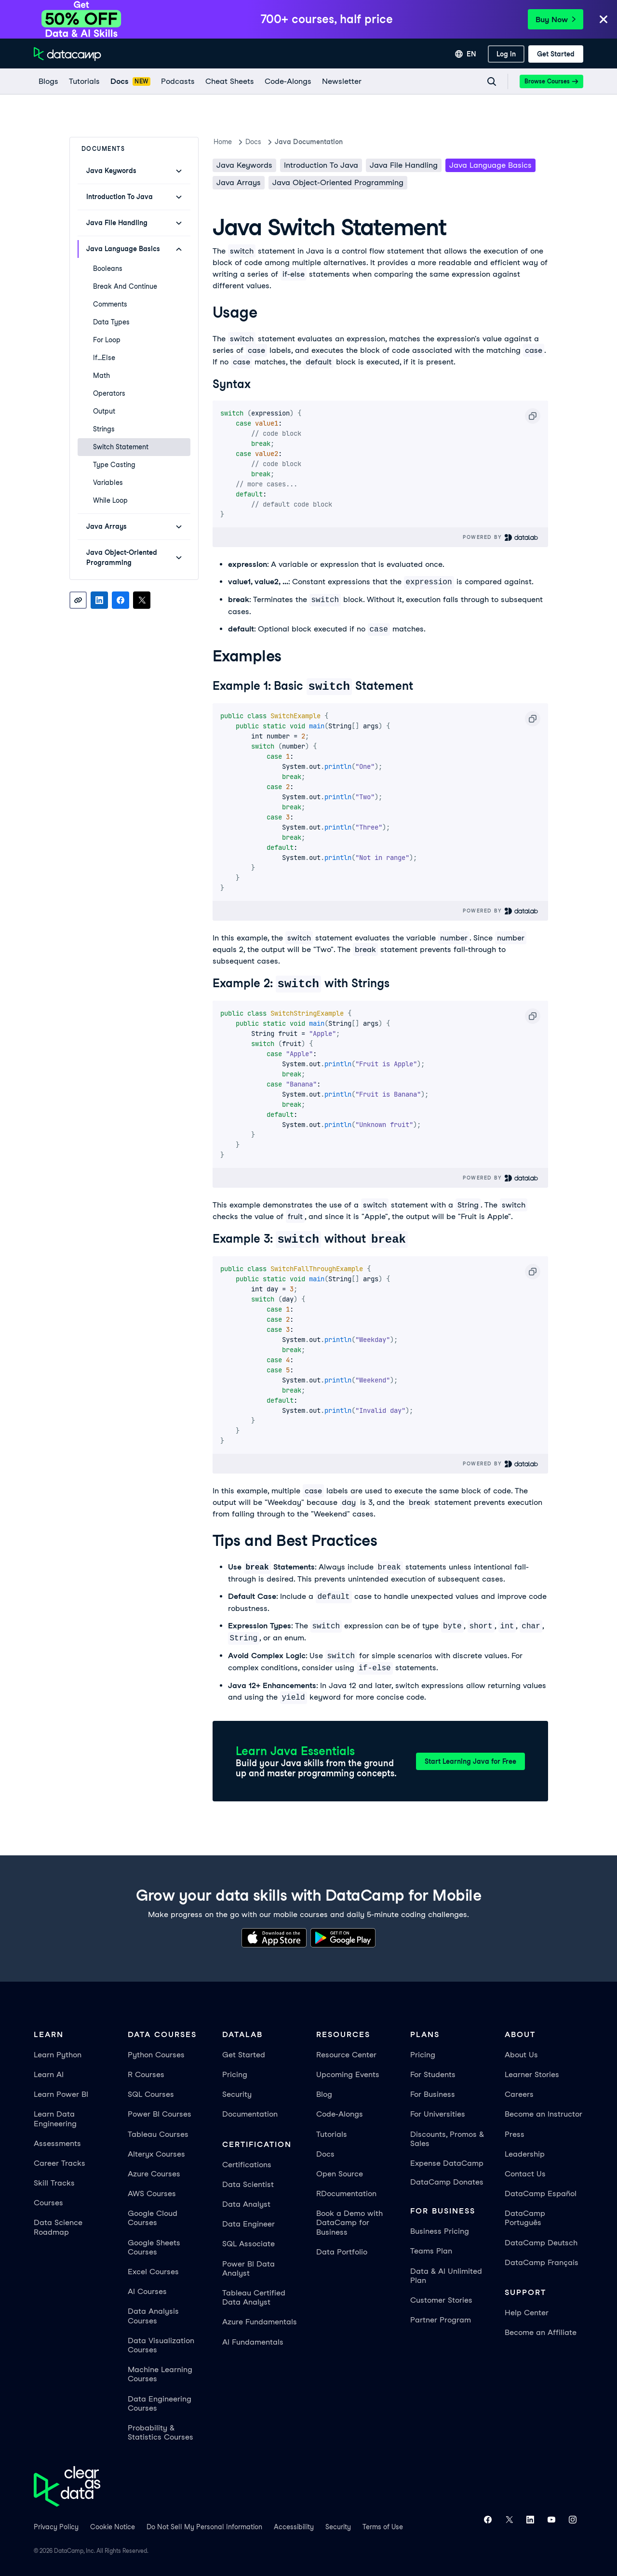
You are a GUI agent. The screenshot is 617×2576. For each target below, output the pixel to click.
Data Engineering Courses (159, 2402)
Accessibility (294, 2525)
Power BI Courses (159, 2112)
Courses (48, 2201)
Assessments (57, 2142)
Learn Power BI (61, 2092)
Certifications (246, 2163)
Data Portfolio (341, 2250)
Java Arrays (238, 182)
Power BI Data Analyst (248, 2267)
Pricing (234, 2073)
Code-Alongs (339, 2112)
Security (237, 2092)
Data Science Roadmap (58, 2225)
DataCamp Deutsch (541, 2241)
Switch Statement (120, 447)
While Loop (110, 500)
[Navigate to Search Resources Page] (491, 81)
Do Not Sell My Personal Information (204, 2525)
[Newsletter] (341, 81)
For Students (433, 2073)
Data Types (111, 322)
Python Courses (156, 2053)
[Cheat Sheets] (229, 81)
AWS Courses (152, 2192)
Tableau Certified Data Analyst (253, 2296)
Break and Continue (125, 286)
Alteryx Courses (156, 2152)
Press (514, 2132)
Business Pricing (439, 2229)
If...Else (104, 358)
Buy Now (556, 19)
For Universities (437, 2112)
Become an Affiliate (541, 2330)
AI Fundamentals (252, 2340)
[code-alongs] (287, 81)
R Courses (146, 2073)
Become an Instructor (543, 2112)
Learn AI (49, 2073)
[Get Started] (555, 54)
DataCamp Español (541, 2192)
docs (253, 142)
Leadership (525, 2152)
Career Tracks (59, 2161)
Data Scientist (248, 2182)
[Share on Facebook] (120, 600)
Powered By (500, 537)
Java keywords (244, 165)
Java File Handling (404, 165)
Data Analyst (246, 2202)
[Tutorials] (84, 81)
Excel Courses (153, 2270)
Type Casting (114, 465)
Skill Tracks (54, 2181)
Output (104, 411)
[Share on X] (141, 600)
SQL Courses (151, 2092)
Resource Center (346, 2053)
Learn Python (57, 2053)
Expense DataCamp (446, 2161)
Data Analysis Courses (153, 2314)
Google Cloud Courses (152, 2216)
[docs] (130, 81)
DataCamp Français (541, 2261)
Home (223, 142)
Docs (325, 2152)
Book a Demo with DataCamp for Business (349, 2221)
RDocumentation (346, 2192)
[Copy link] (78, 600)
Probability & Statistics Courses (160, 2431)
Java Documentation (309, 142)
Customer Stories (441, 2298)
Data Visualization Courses (161, 2343)
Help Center (527, 2311)
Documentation (250, 2112)
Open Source (339, 2172)
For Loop (107, 340)
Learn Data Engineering (55, 2117)
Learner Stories (532, 2073)
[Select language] (465, 54)
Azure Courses (154, 2172)
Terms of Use (382, 2525)
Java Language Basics (490, 165)
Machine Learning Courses (160, 2372)
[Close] (603, 20)
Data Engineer (248, 2222)
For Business (432, 2092)
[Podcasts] (177, 81)
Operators (109, 393)
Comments (110, 304)
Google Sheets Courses (154, 2246)
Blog (324, 2092)
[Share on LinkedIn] (99, 600)
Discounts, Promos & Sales (447, 2137)
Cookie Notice (112, 2525)
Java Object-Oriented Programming (337, 182)
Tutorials (331, 2132)
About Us (521, 2053)
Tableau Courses (158, 2132)
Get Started (243, 2053)
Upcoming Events (347, 2073)
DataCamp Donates (446, 2180)
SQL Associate (248, 2242)
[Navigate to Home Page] (67, 54)
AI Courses (147, 2289)
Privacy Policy (56, 2525)
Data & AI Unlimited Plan (446, 2274)
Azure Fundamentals (259, 2320)
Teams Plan (431, 2249)
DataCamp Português (525, 2216)
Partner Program (440, 2318)
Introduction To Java (321, 165)
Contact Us (525, 2172)
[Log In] (506, 54)
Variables (108, 482)
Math (101, 375)
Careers (519, 2092)
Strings (104, 429)
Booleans (107, 268)
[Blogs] (48, 81)
